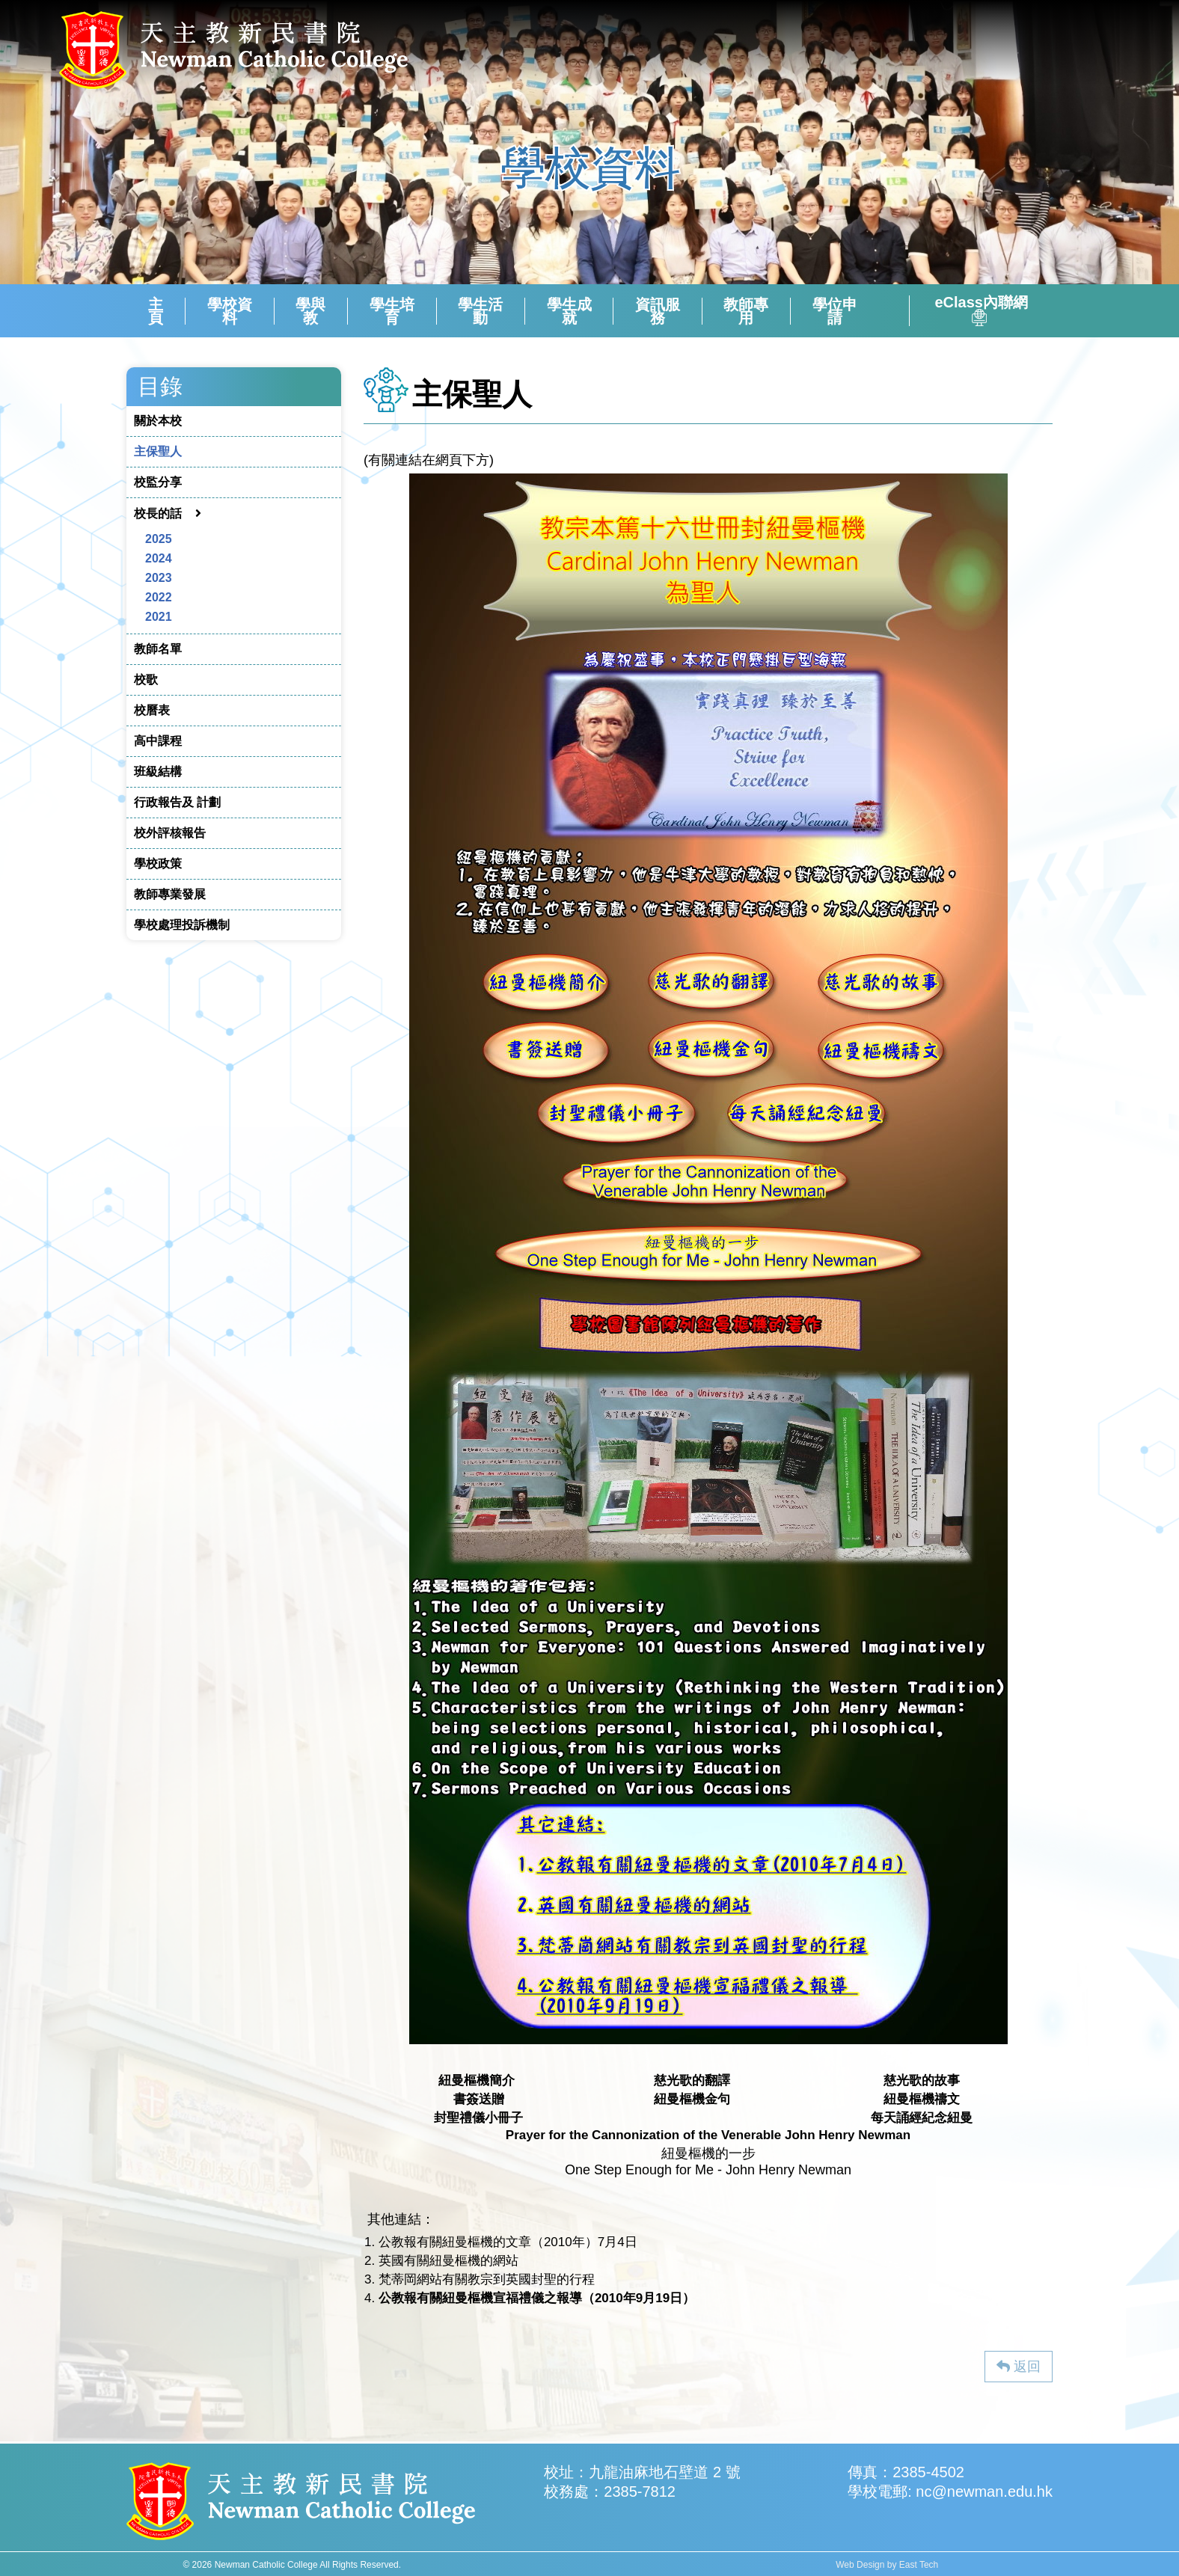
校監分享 (158, 482)
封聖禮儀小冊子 (478, 2118)
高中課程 (158, 741)
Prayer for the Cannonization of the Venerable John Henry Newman (708, 2135)
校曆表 (152, 710)
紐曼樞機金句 (692, 2099)
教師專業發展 (170, 894)
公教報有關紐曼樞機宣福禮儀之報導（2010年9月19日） (537, 2298)
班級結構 (158, 771)
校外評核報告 (170, 833)
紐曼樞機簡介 (476, 2080)
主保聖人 (158, 451)
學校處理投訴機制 (182, 925)
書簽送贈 (478, 2099)
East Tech (918, 2565)
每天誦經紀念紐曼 (922, 2118)
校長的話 (158, 513)
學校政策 (158, 863)
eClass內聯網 (981, 310)
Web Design (860, 2565)
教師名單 (158, 649)
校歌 (146, 679)
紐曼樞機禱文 (922, 2099)
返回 (1018, 2366)
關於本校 (158, 420)
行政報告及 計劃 (177, 802)
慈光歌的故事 (922, 2080)
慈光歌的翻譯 (692, 2080)
